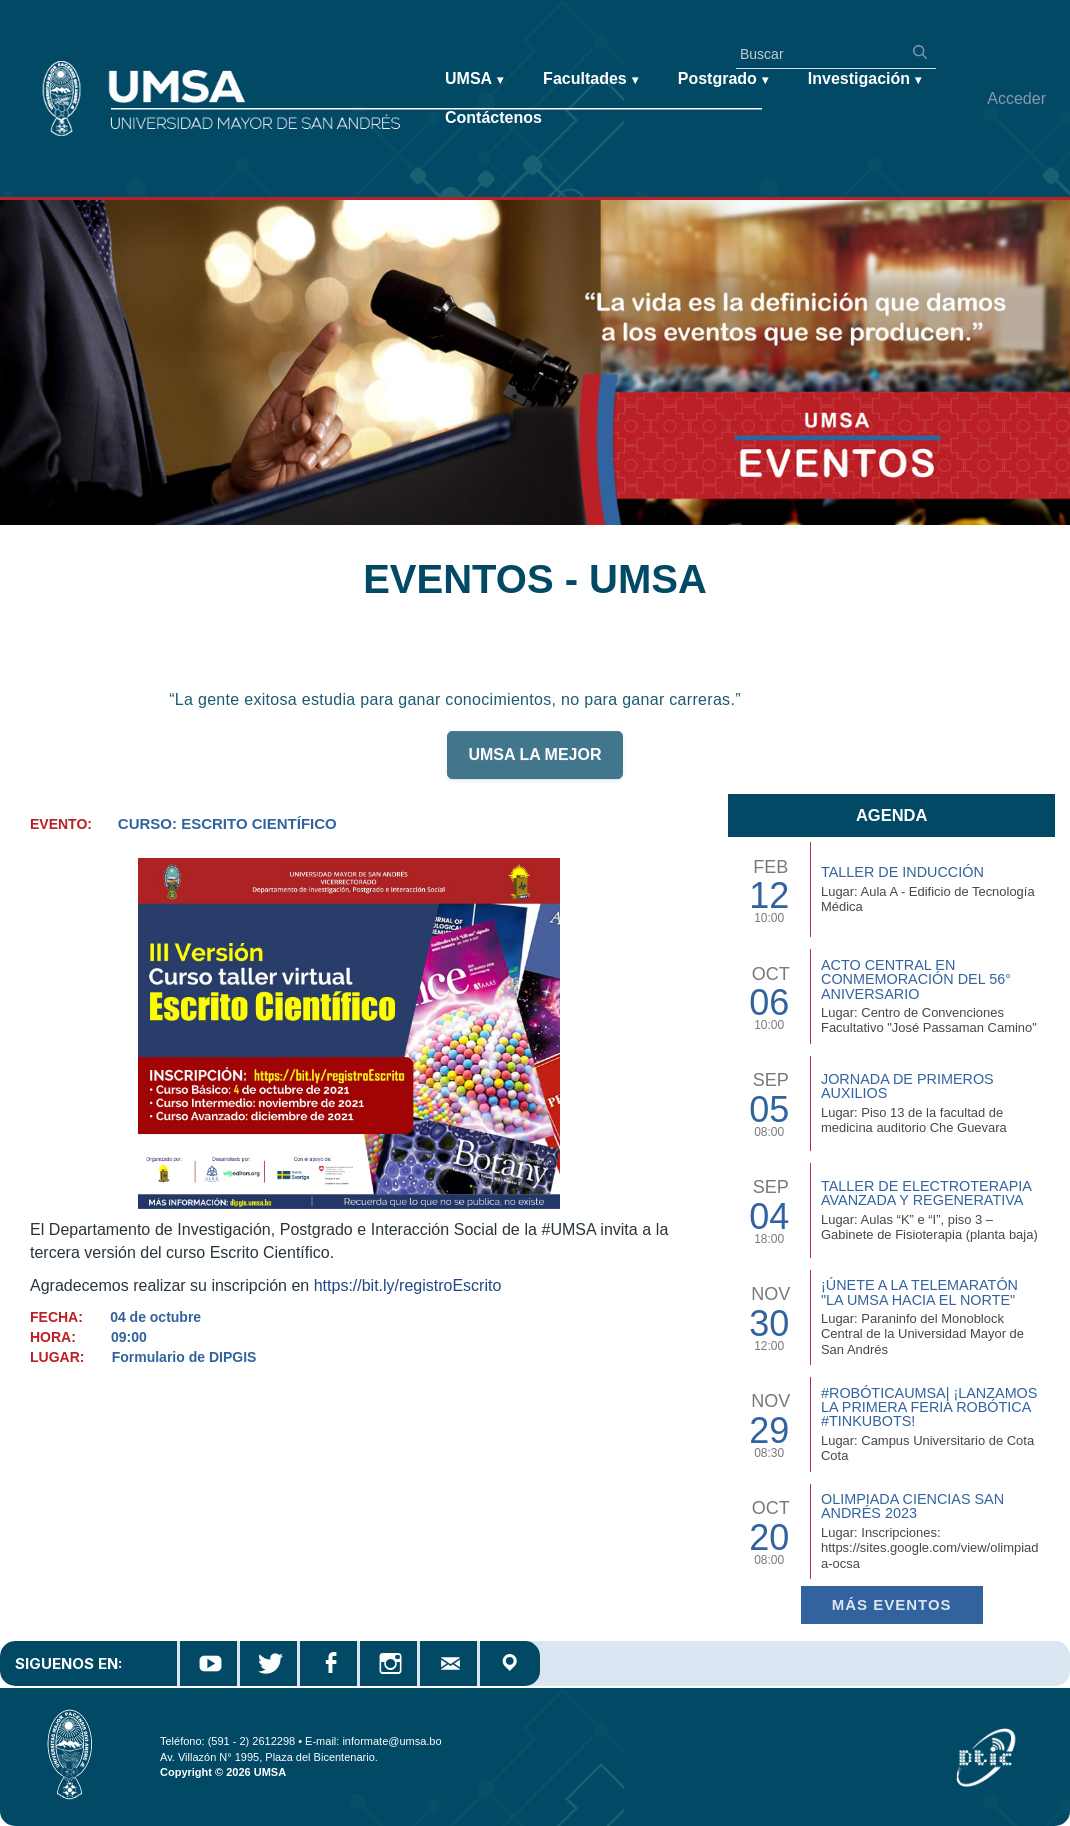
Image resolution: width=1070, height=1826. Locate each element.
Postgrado (723, 79)
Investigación (864, 79)
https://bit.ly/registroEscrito (408, 1285)
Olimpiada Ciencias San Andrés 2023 (912, 1506)
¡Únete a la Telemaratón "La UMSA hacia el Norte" (919, 1292)
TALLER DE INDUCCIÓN (902, 872)
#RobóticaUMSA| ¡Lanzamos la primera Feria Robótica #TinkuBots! (929, 1407)
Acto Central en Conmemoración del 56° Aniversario (916, 979)
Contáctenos (493, 117)
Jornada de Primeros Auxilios (907, 1086)
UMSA (474, 79)
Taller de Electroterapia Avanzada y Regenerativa (926, 1193)
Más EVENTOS (892, 1604)
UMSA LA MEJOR (534, 763)
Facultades (590, 79)
